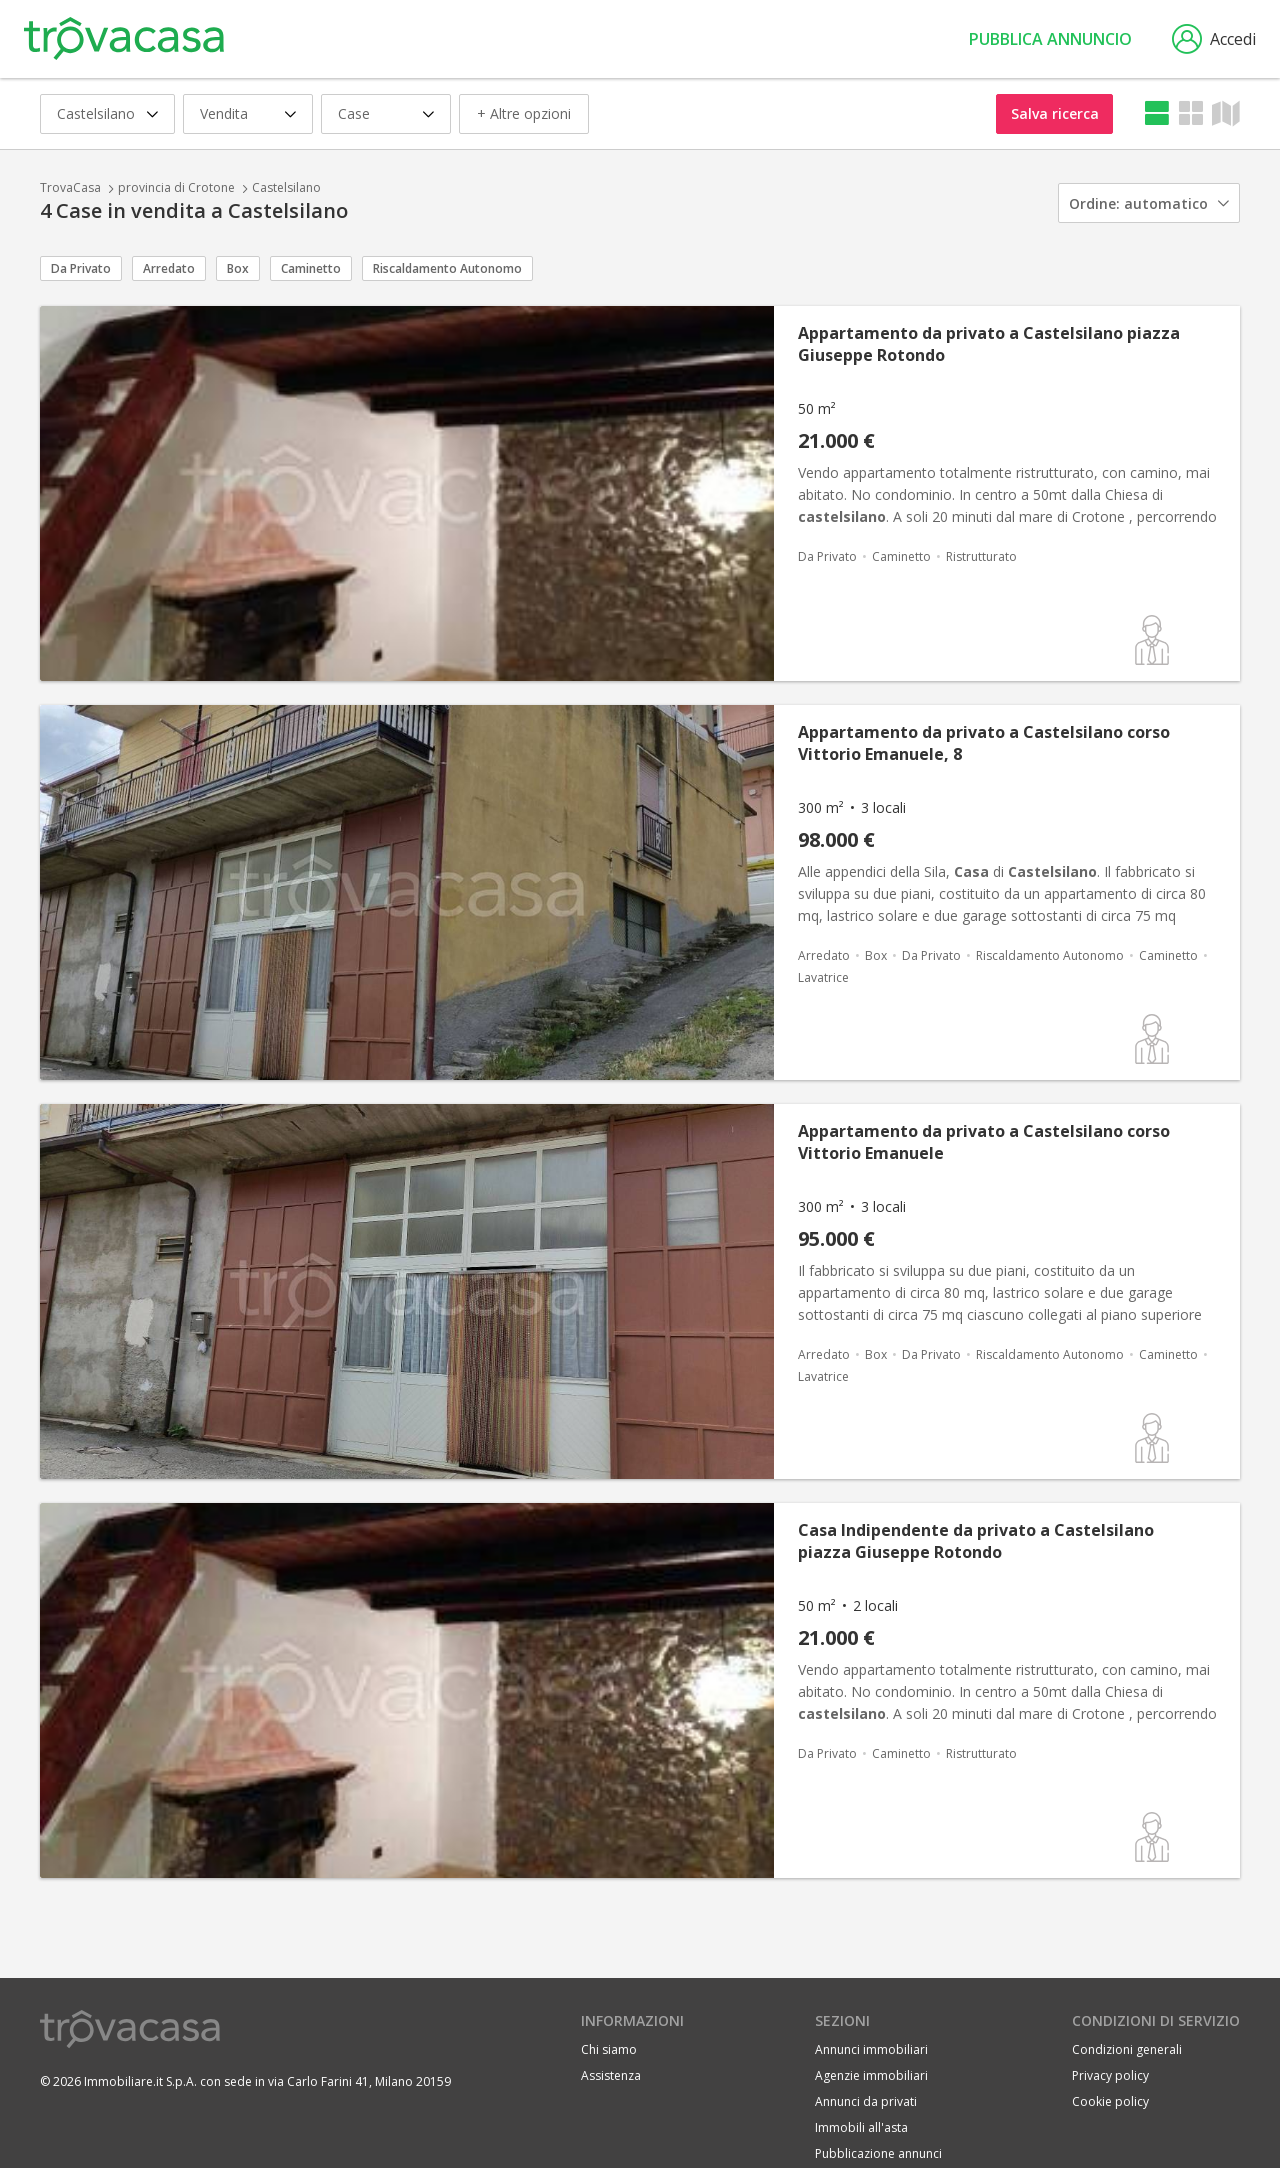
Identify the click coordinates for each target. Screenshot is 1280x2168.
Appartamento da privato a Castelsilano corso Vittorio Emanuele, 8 (984, 743)
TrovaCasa (70, 187)
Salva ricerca (1055, 113)
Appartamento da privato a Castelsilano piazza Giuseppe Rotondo (989, 344)
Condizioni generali (1127, 2049)
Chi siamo (609, 2049)
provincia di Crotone (176, 187)
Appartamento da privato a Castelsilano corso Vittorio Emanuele (984, 1142)
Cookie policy (1110, 2101)
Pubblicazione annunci (878, 2153)
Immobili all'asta (861, 2127)
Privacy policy (1110, 2075)
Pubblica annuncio (1050, 39)
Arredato (169, 268)
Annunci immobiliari (871, 2049)
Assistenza (611, 2075)
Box (238, 268)
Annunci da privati (866, 2101)
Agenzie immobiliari (871, 2075)
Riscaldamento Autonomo (447, 268)
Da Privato (81, 268)
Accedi (1214, 39)
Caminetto (311, 268)
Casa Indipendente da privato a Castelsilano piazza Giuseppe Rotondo (976, 1541)
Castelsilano (286, 187)
